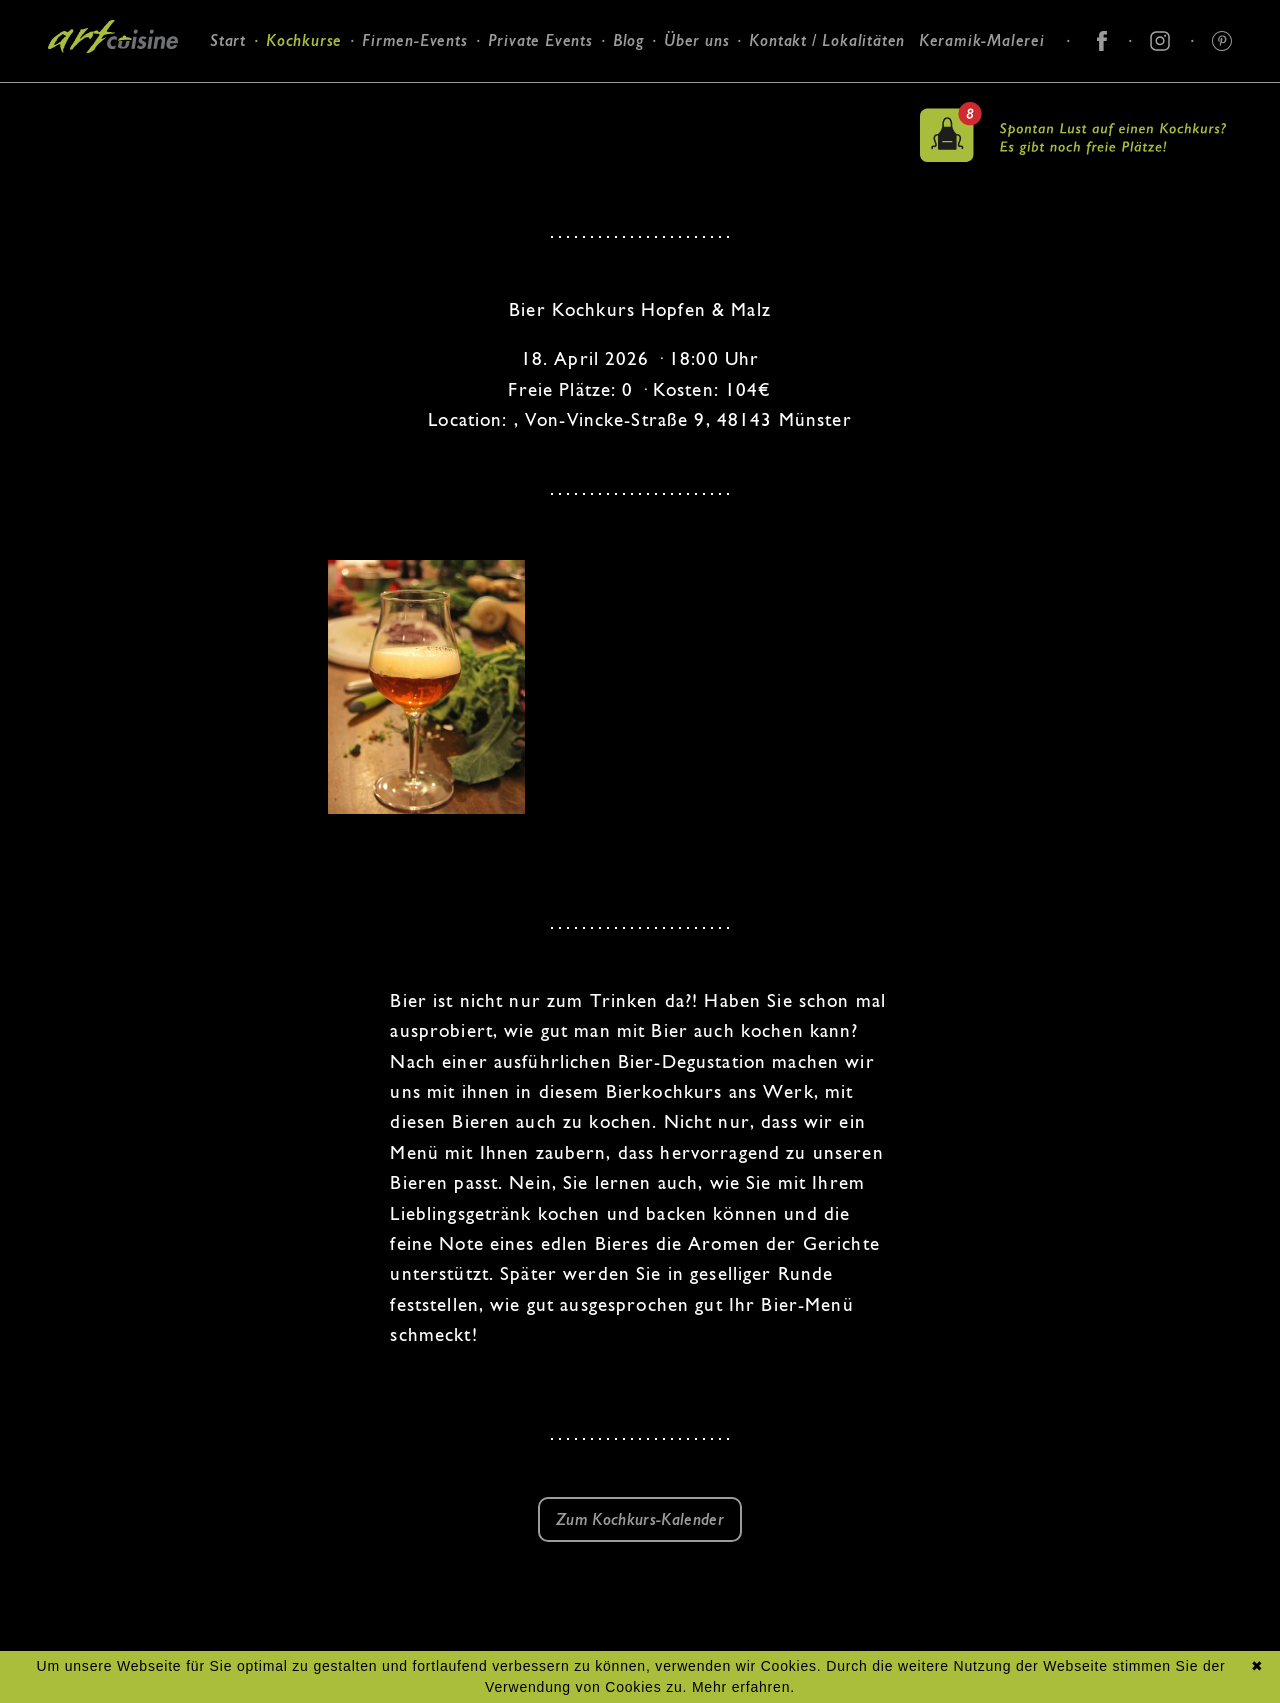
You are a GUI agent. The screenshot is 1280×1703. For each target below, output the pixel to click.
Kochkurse (304, 40)
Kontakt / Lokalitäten (827, 40)
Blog (628, 40)
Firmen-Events (414, 40)
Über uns (696, 40)
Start (228, 40)
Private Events (540, 40)
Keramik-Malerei (982, 40)
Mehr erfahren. (743, 1687)
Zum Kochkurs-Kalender (640, 1519)
